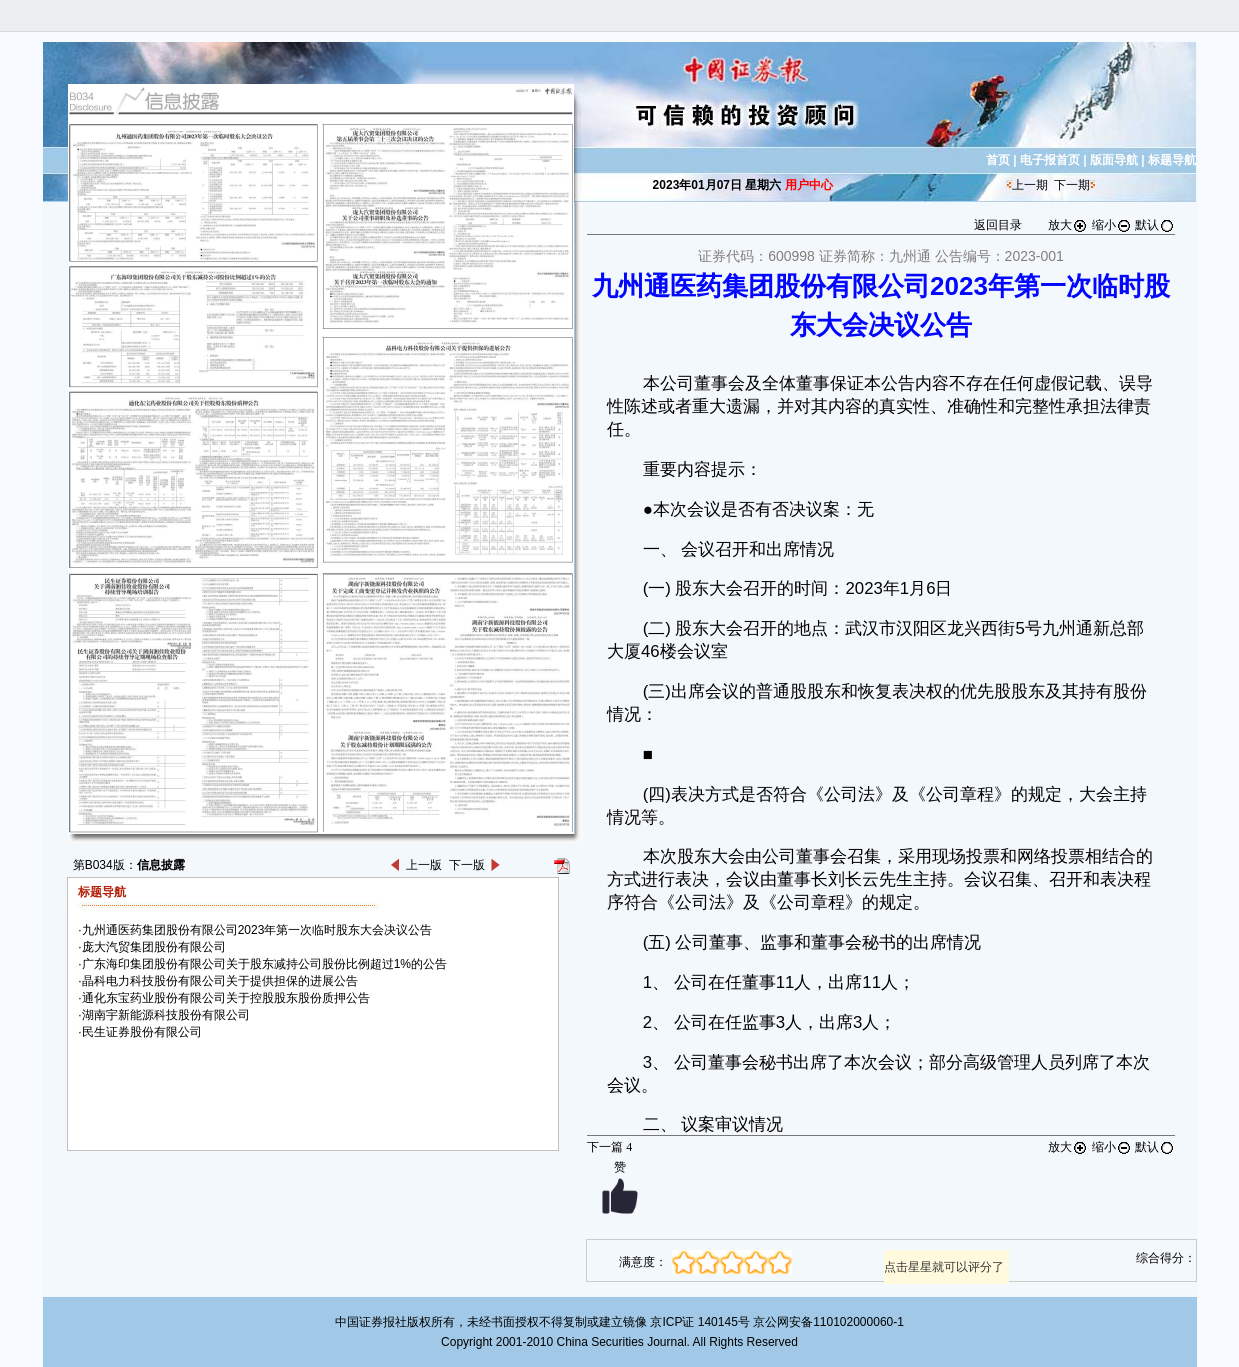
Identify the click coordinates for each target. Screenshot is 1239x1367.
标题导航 (1172, 160)
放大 (1068, 225)
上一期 (1030, 185)
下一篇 (609, 1147)
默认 (1155, 225)
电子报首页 (1050, 160)
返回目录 (998, 225)
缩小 (1112, 225)
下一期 (1072, 185)
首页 (998, 160)
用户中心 (809, 185)
